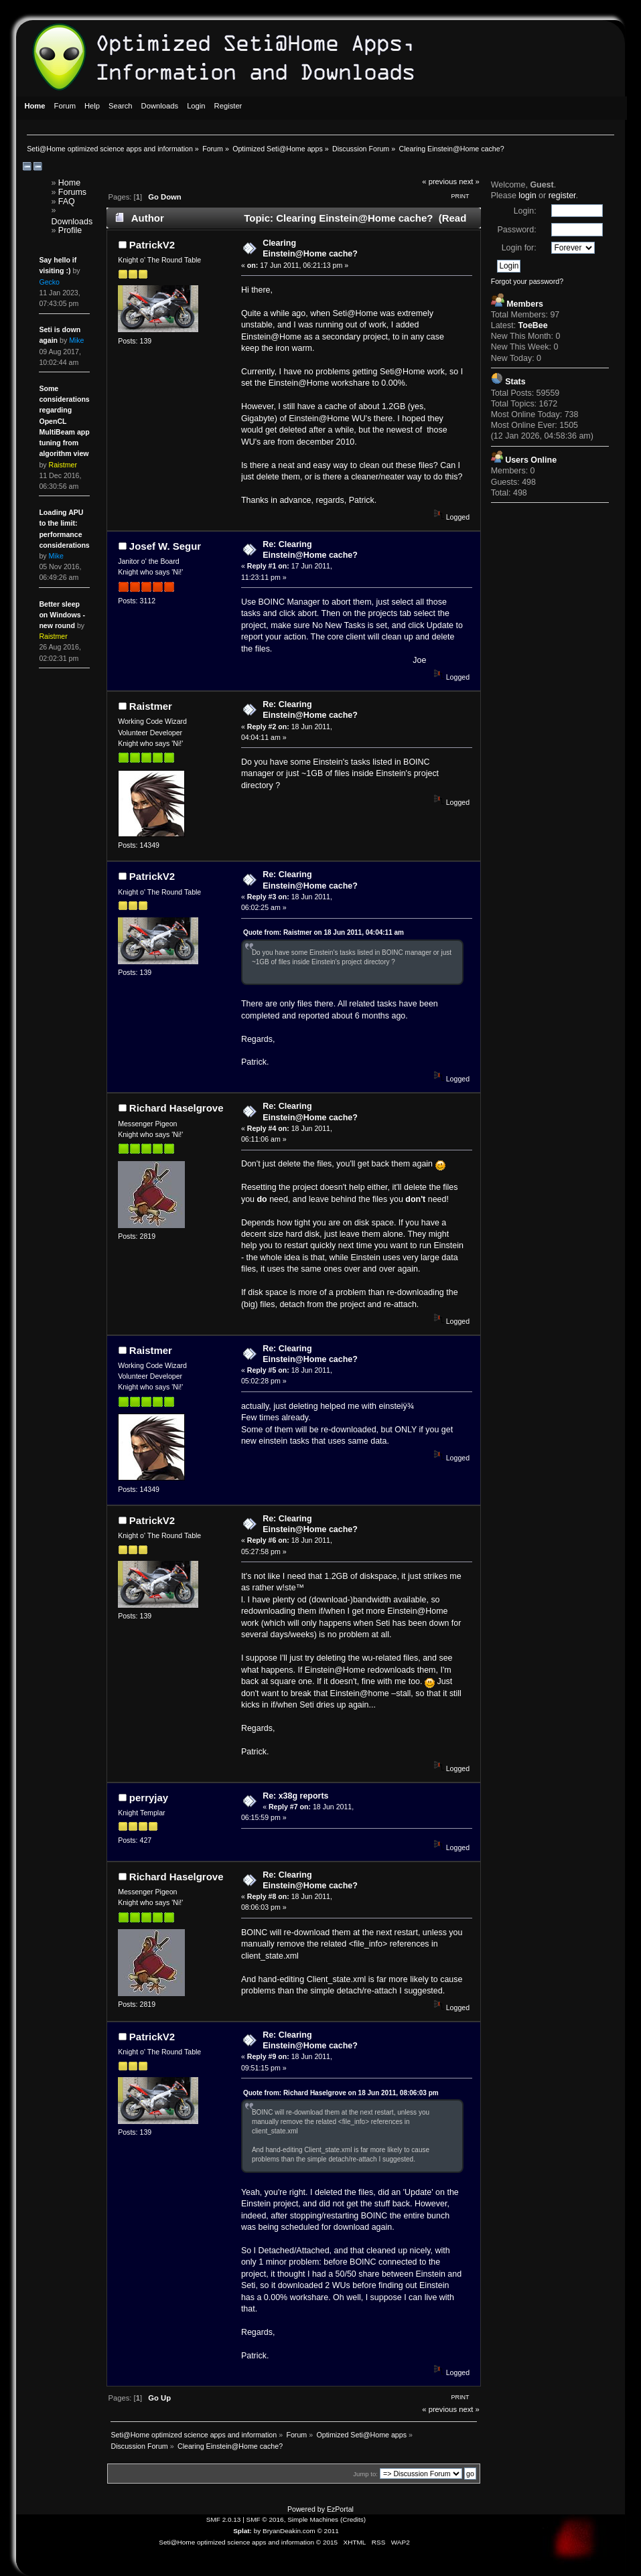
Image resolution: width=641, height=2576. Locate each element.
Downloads (71, 221)
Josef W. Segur (165, 546)
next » (469, 181)
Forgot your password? (527, 281)
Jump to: (365, 2474)
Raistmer (150, 706)
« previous (439, 181)
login (527, 195)
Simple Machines (312, 2519)
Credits (353, 2519)
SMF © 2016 (265, 2519)
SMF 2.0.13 (223, 2519)
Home (69, 182)
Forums (72, 192)
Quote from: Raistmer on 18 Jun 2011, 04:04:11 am (323, 932)
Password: (516, 229)
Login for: (519, 247)
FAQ (66, 201)
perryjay (148, 1797)
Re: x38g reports (295, 1796)
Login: (525, 211)
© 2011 (327, 2530)
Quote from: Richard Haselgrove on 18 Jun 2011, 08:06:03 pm (341, 2093)
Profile (70, 230)
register (562, 195)
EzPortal (340, 2509)
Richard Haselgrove (176, 1108)
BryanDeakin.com (289, 2530)
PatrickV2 (152, 244)
